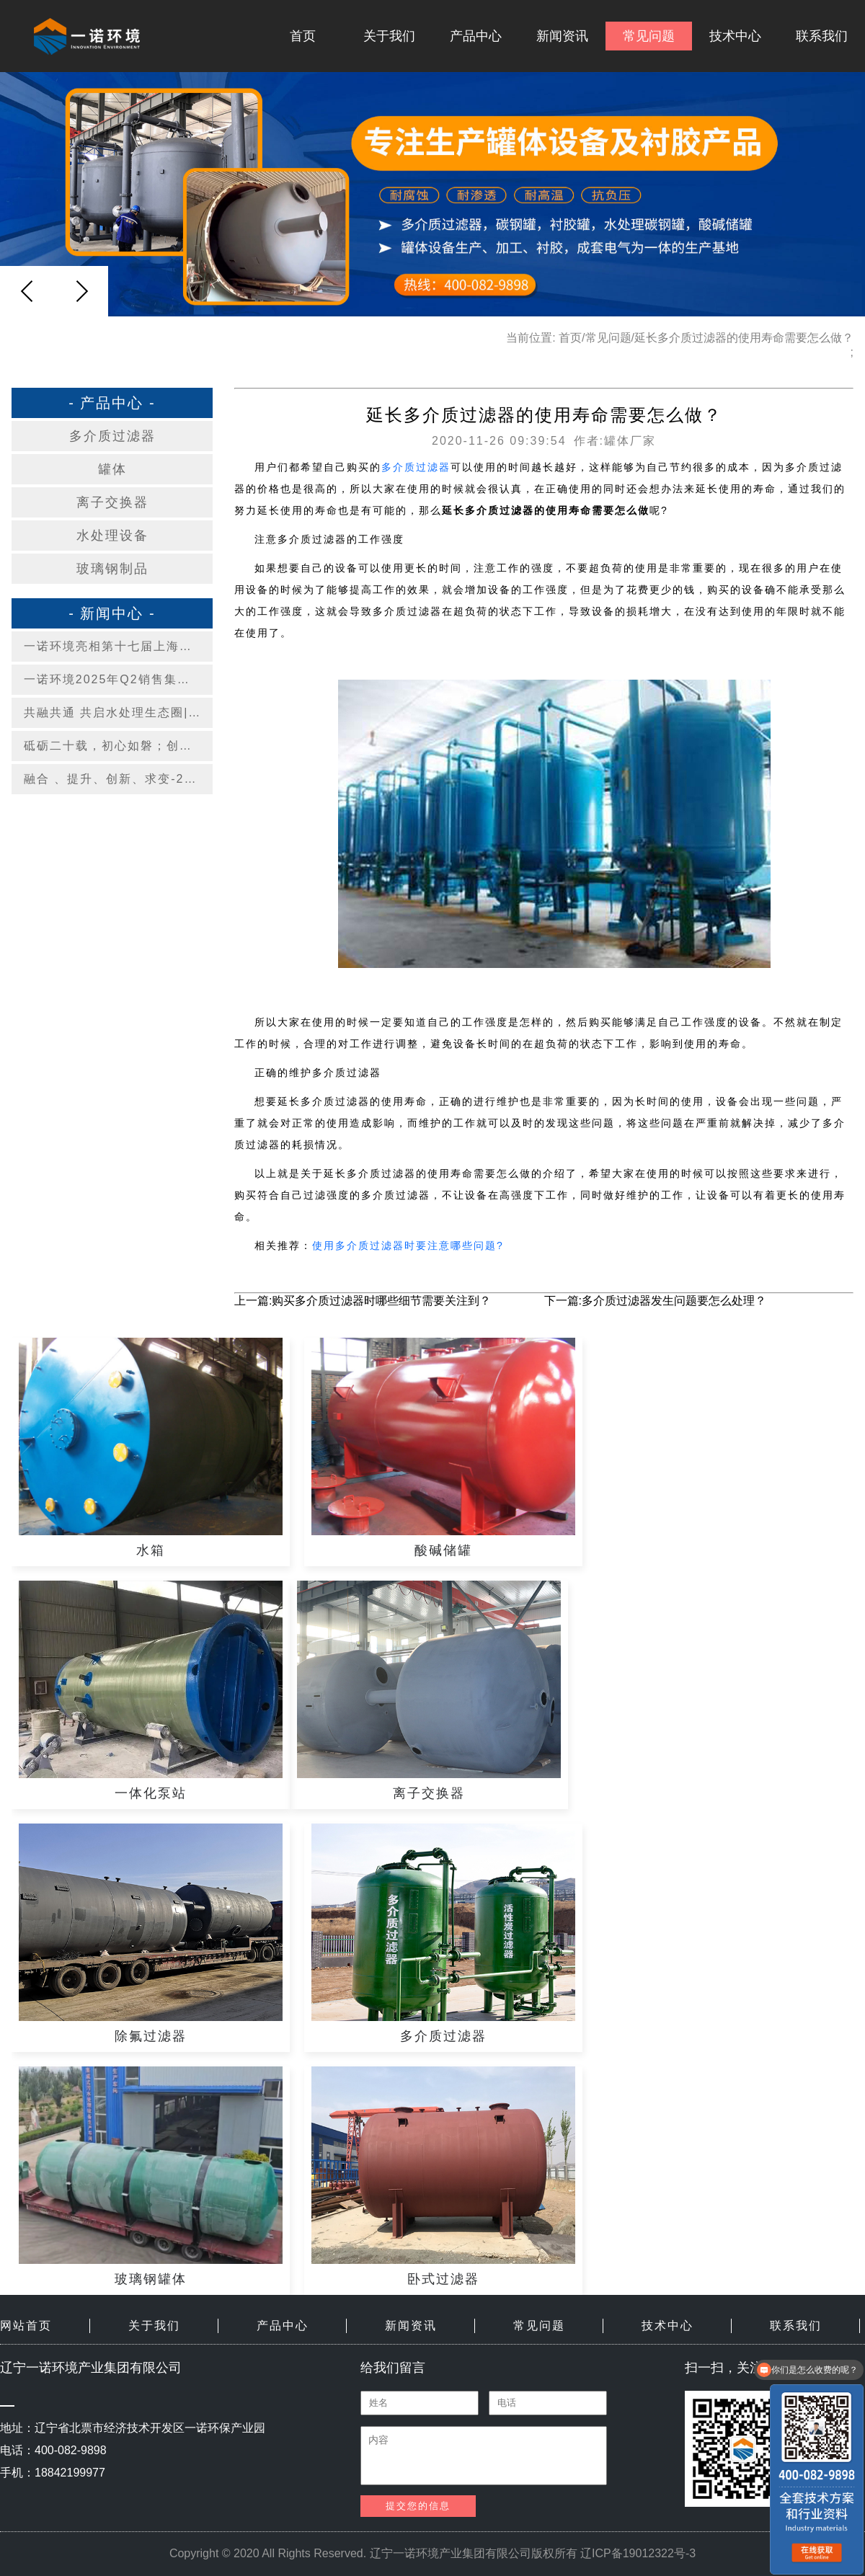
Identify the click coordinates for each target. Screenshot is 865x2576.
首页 (303, 36)
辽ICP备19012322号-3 (638, 2553)
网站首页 (26, 2325)
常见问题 (649, 36)
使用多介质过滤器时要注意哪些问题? (408, 1245)
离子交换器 (112, 502)
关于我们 (389, 36)
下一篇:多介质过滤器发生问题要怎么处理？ (655, 1300)
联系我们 (822, 36)
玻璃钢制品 (112, 568)
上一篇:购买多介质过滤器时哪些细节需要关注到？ (362, 1300)
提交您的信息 (418, 2505)
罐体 (112, 469)
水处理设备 (112, 535)
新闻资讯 (562, 36)
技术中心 (735, 36)
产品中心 (476, 36)
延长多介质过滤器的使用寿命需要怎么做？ (743, 338)
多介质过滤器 (112, 436)
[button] (81, 291)
